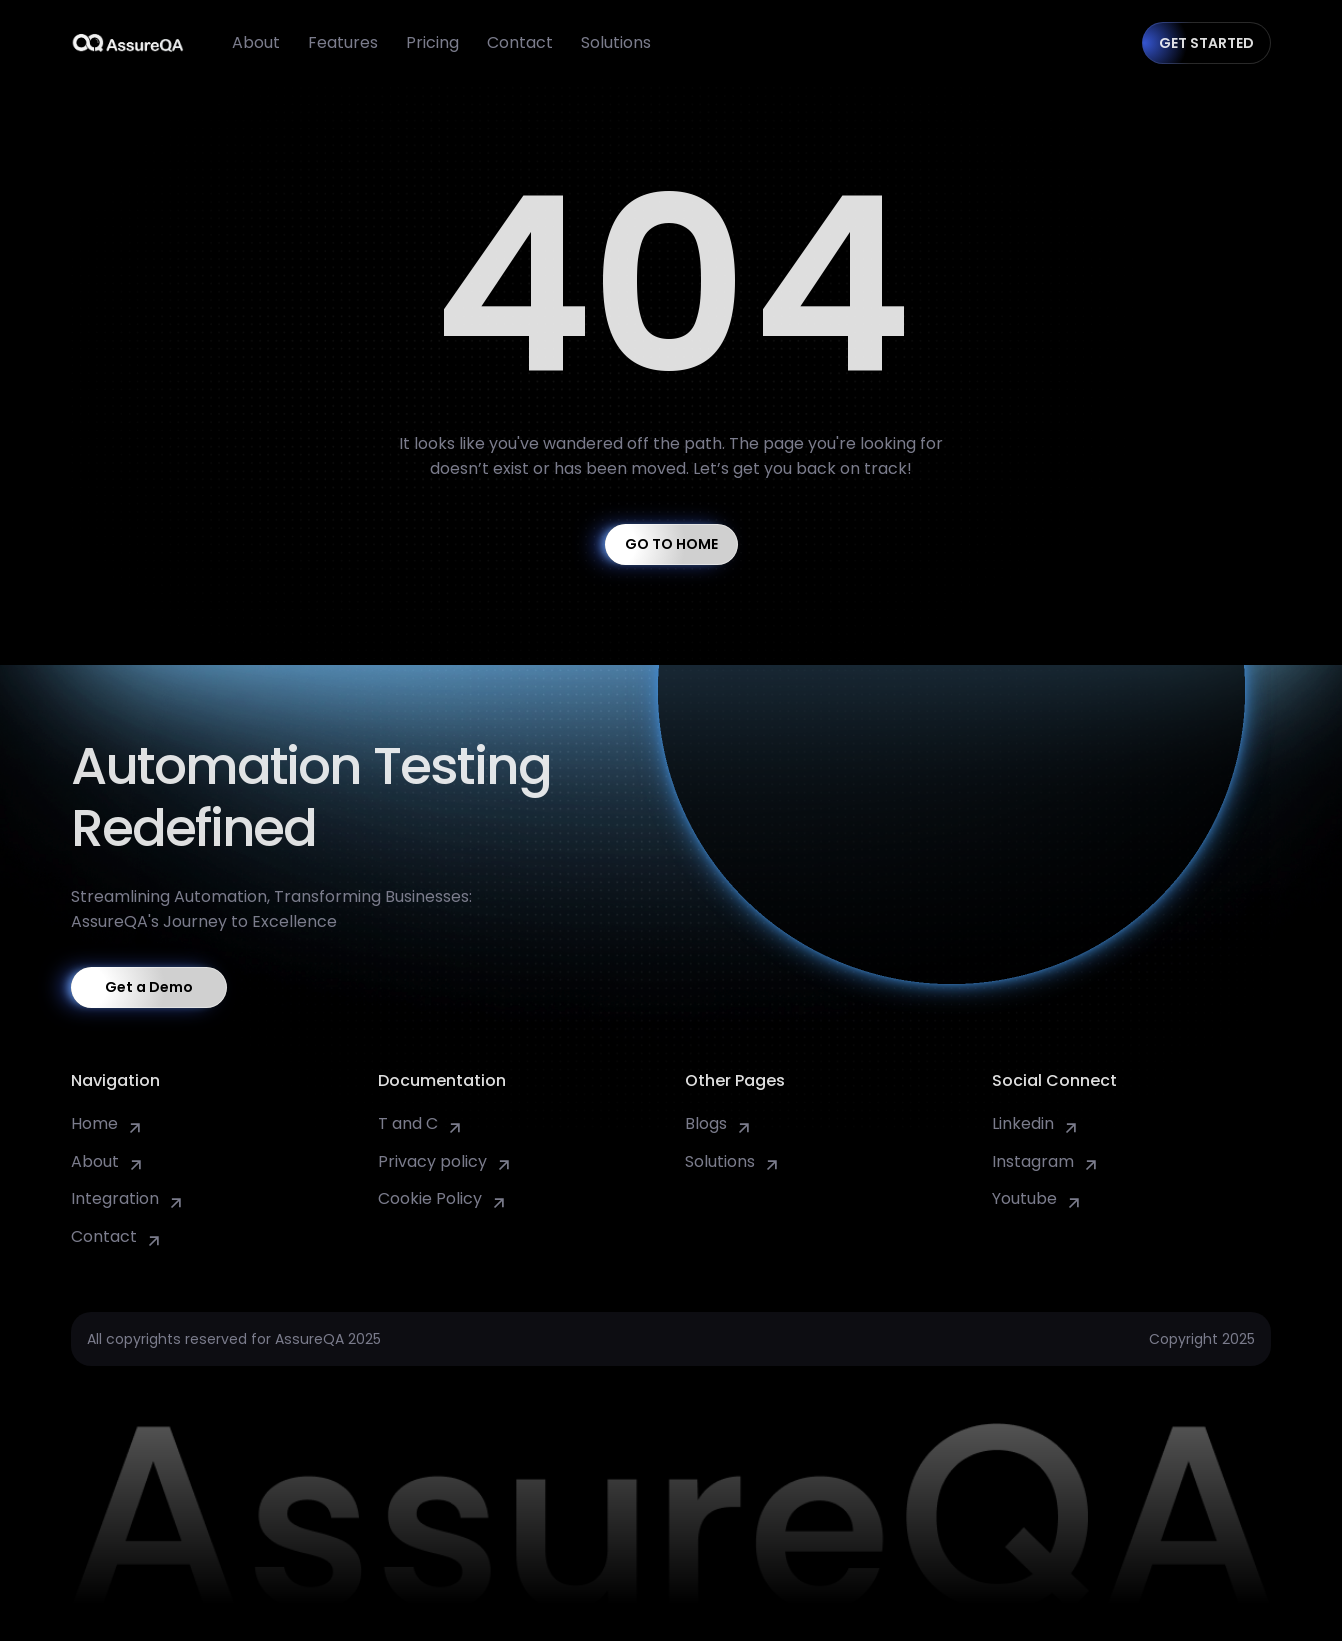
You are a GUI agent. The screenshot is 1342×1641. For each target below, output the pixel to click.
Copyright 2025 (1202, 1339)
